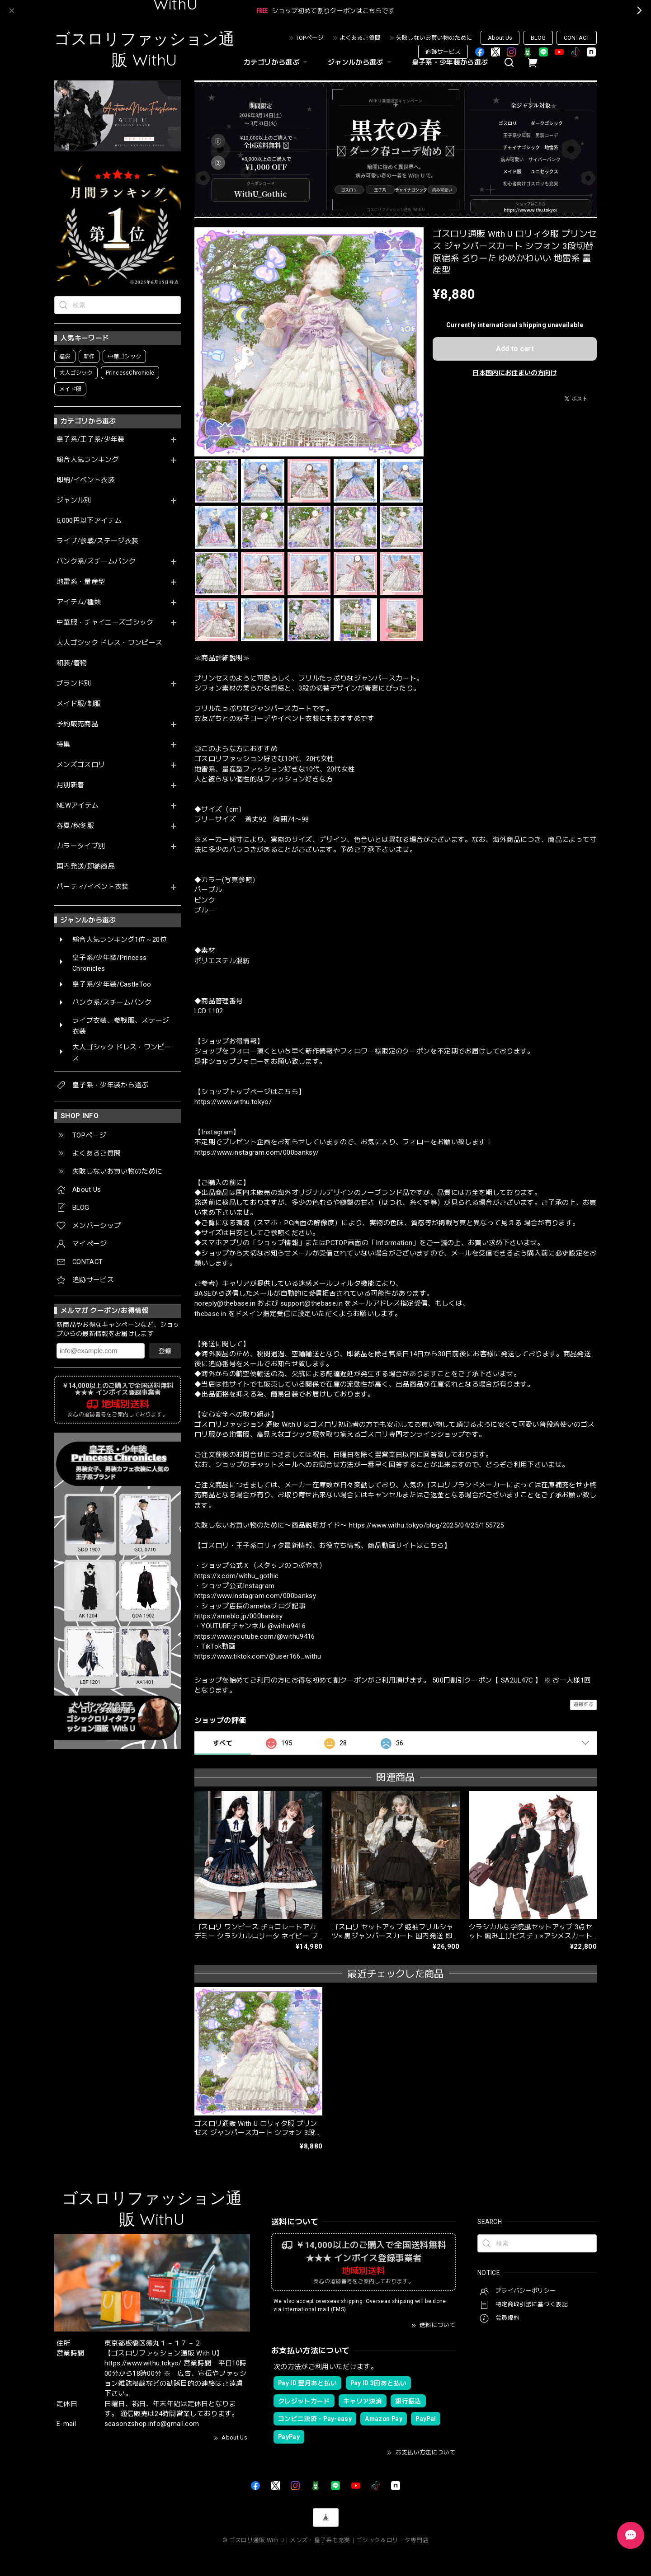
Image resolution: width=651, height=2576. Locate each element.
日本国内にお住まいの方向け (514, 372)
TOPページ (310, 37)
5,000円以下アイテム (89, 521)
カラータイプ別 (81, 846)
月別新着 (70, 785)
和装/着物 (72, 663)
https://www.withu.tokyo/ (233, 1102)
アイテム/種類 (79, 602)
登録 (165, 1350)
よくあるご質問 (360, 37)
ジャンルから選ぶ (361, 62)
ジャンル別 (74, 500)
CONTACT (577, 37)
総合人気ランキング (88, 460)
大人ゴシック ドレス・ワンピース (109, 643)
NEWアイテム (78, 805)
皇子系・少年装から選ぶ (450, 62)
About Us (500, 37)
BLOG (538, 37)
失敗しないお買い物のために (434, 37)
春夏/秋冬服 (75, 826)
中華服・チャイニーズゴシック (105, 622)
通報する (583, 1704)
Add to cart (515, 348)
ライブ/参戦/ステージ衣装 (97, 541)
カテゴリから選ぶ (277, 62)
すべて (222, 1743)
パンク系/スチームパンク (96, 561)
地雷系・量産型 (81, 582)
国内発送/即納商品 (86, 866)
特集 (64, 744)
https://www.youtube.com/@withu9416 (254, 1636)
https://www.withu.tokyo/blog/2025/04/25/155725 (426, 1525)
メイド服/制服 (79, 704)
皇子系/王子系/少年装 (91, 439)
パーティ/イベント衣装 (93, 887)
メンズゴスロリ (81, 765)
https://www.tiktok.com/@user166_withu (257, 1656)
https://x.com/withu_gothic (236, 1576)
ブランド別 (74, 683)
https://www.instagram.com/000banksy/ (256, 1152)
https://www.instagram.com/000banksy (255, 1596)
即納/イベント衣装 (86, 480)
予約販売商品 (77, 724)
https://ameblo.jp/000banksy (238, 1616)
